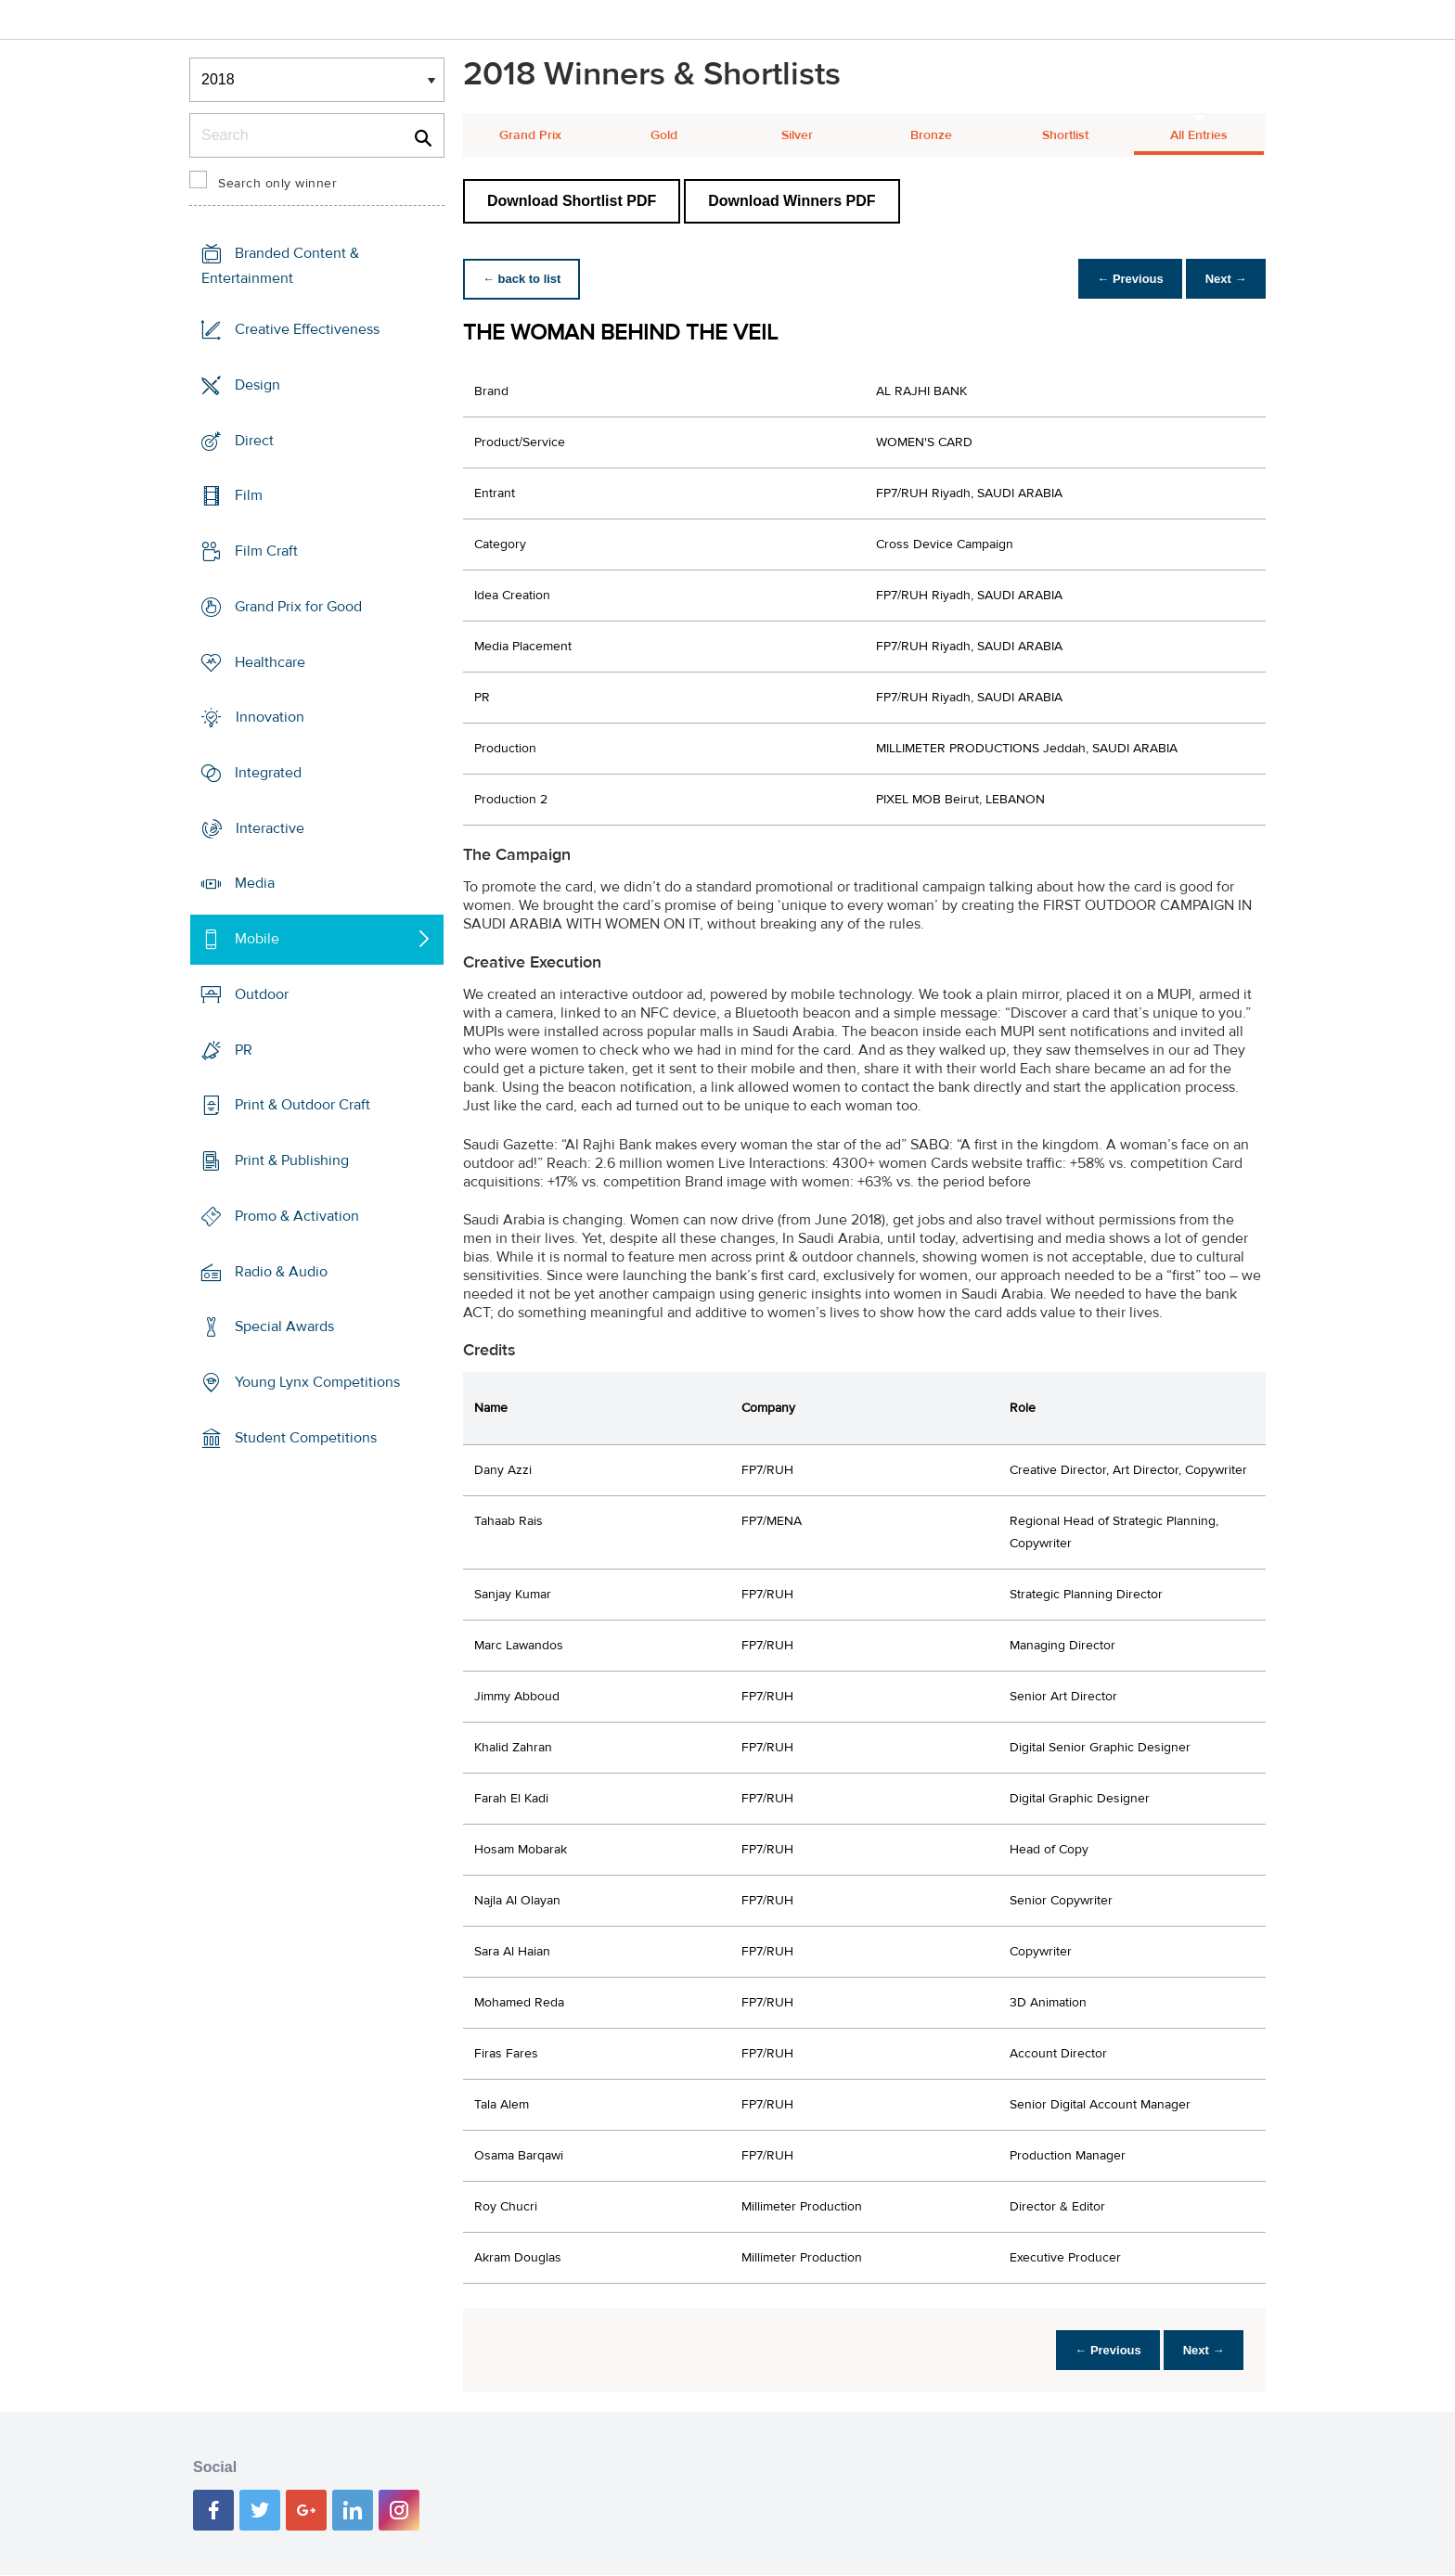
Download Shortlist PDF (571, 201)
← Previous (1121, 279)
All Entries (1199, 135)
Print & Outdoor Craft (302, 1105)
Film (249, 495)
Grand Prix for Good (298, 606)
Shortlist (1065, 135)
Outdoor (262, 994)
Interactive (270, 828)
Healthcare (270, 661)
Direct (254, 439)
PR (243, 1050)
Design (257, 385)
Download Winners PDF (791, 201)
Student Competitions (306, 1438)
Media (255, 883)
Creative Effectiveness (307, 329)
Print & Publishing (292, 1160)
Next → (1222, 279)
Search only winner (277, 183)
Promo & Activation (297, 1216)
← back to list (524, 279)
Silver (797, 135)
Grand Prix (530, 135)
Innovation (270, 717)
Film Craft (266, 551)
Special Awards (284, 1326)
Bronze (931, 135)
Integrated (268, 772)
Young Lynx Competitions (317, 1382)
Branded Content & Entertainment (280, 266)
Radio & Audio (281, 1271)
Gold (663, 135)
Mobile (257, 938)
